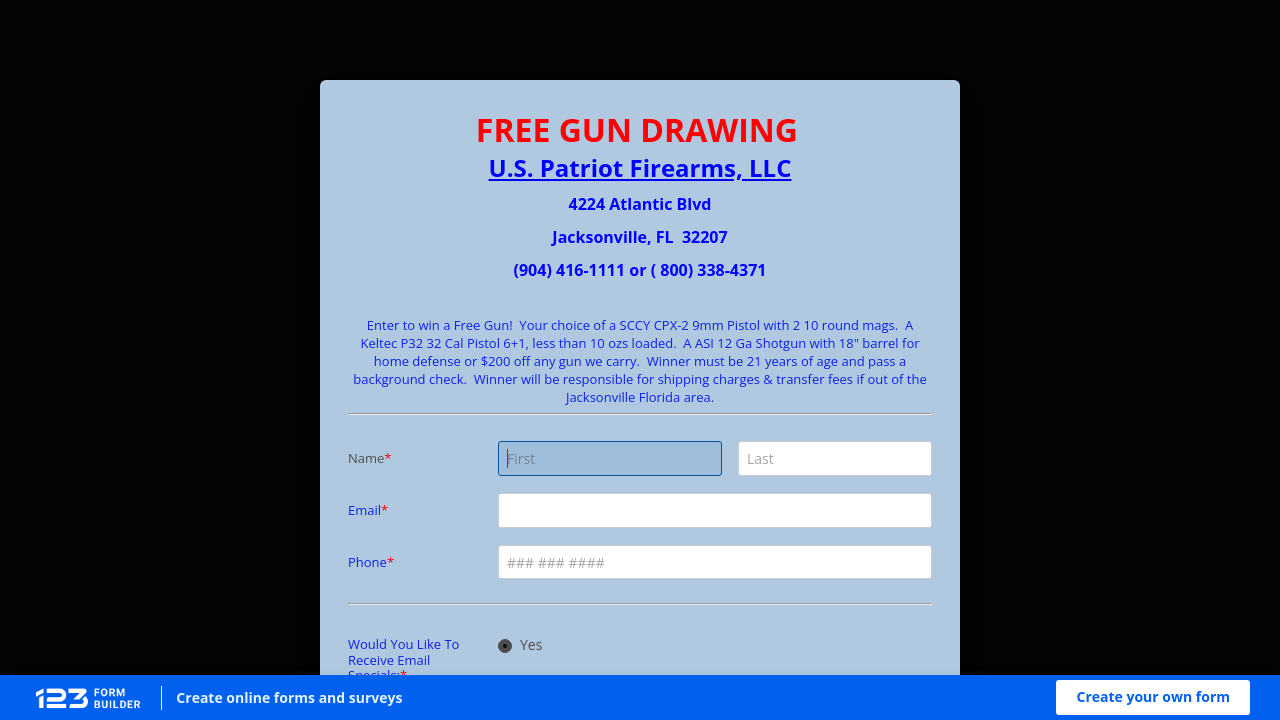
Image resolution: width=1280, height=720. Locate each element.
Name (366, 458)
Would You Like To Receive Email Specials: (403, 659)
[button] (1153, 697)
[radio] (505, 646)
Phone (367, 562)
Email (364, 510)
